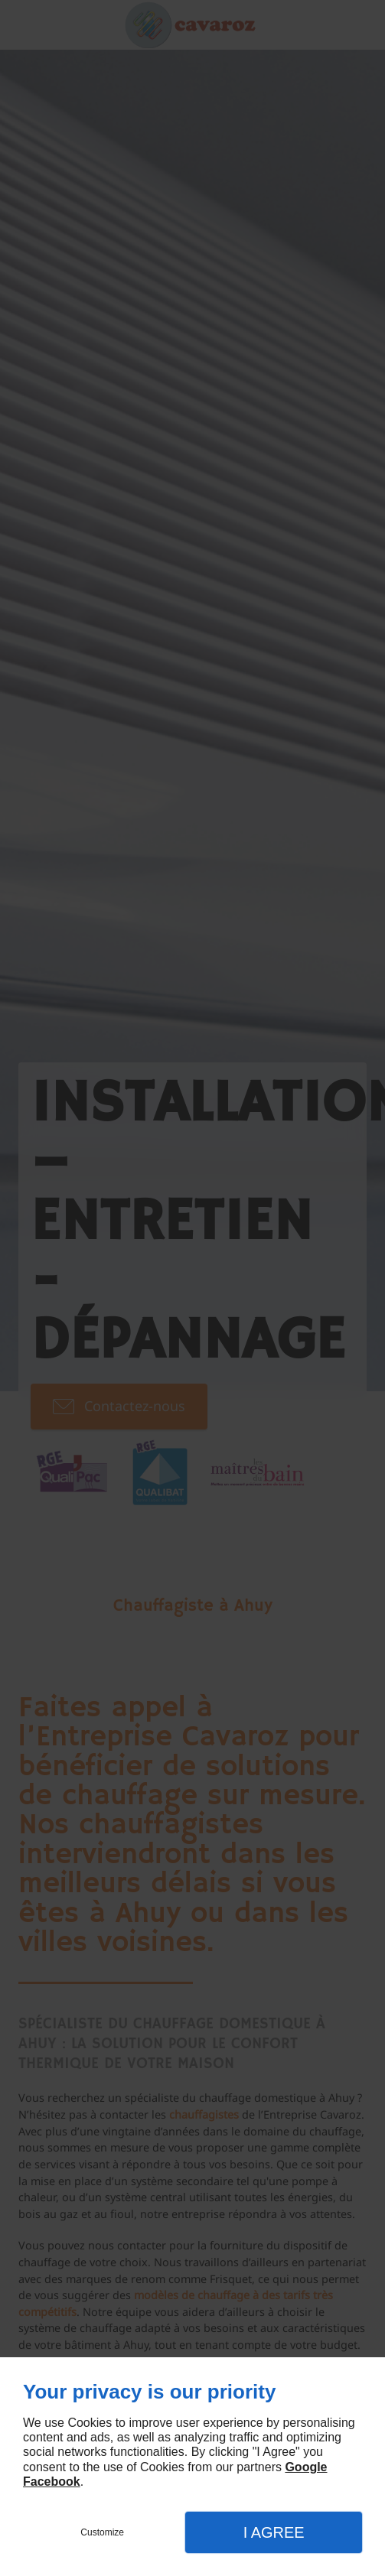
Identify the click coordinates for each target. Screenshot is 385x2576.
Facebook (51, 2481)
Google (306, 2467)
